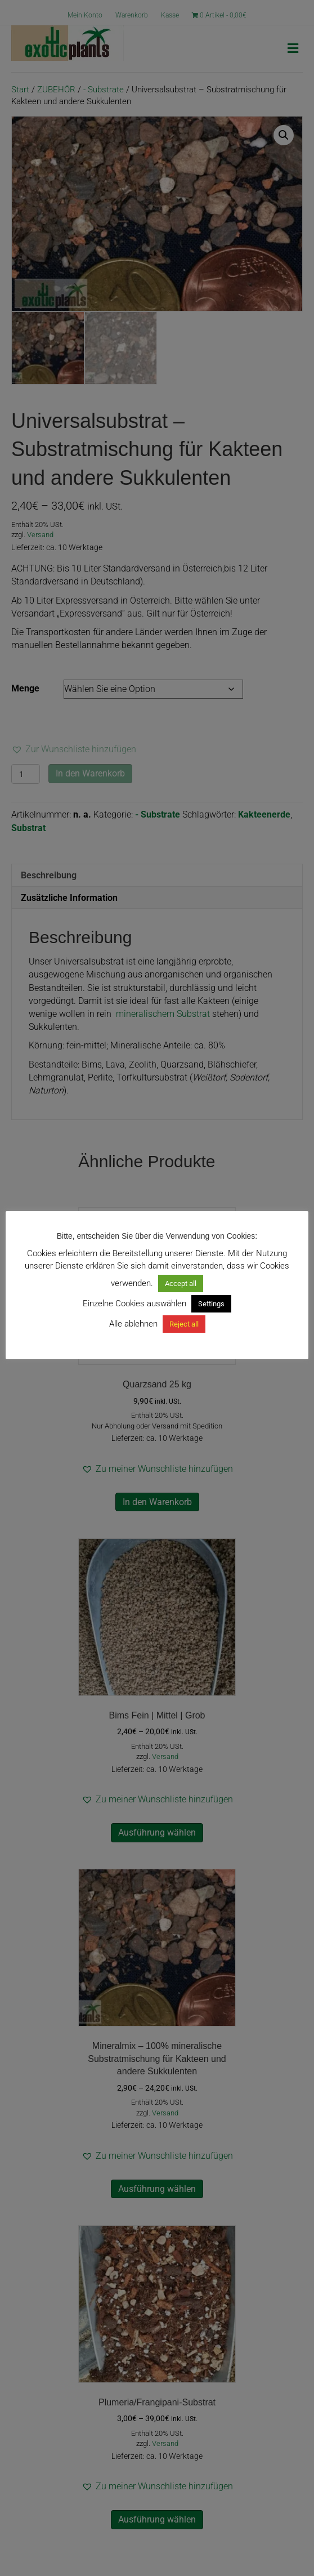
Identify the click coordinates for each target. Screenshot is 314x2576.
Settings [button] (211, 1304)
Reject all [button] (184, 1324)
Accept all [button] (180, 1283)
